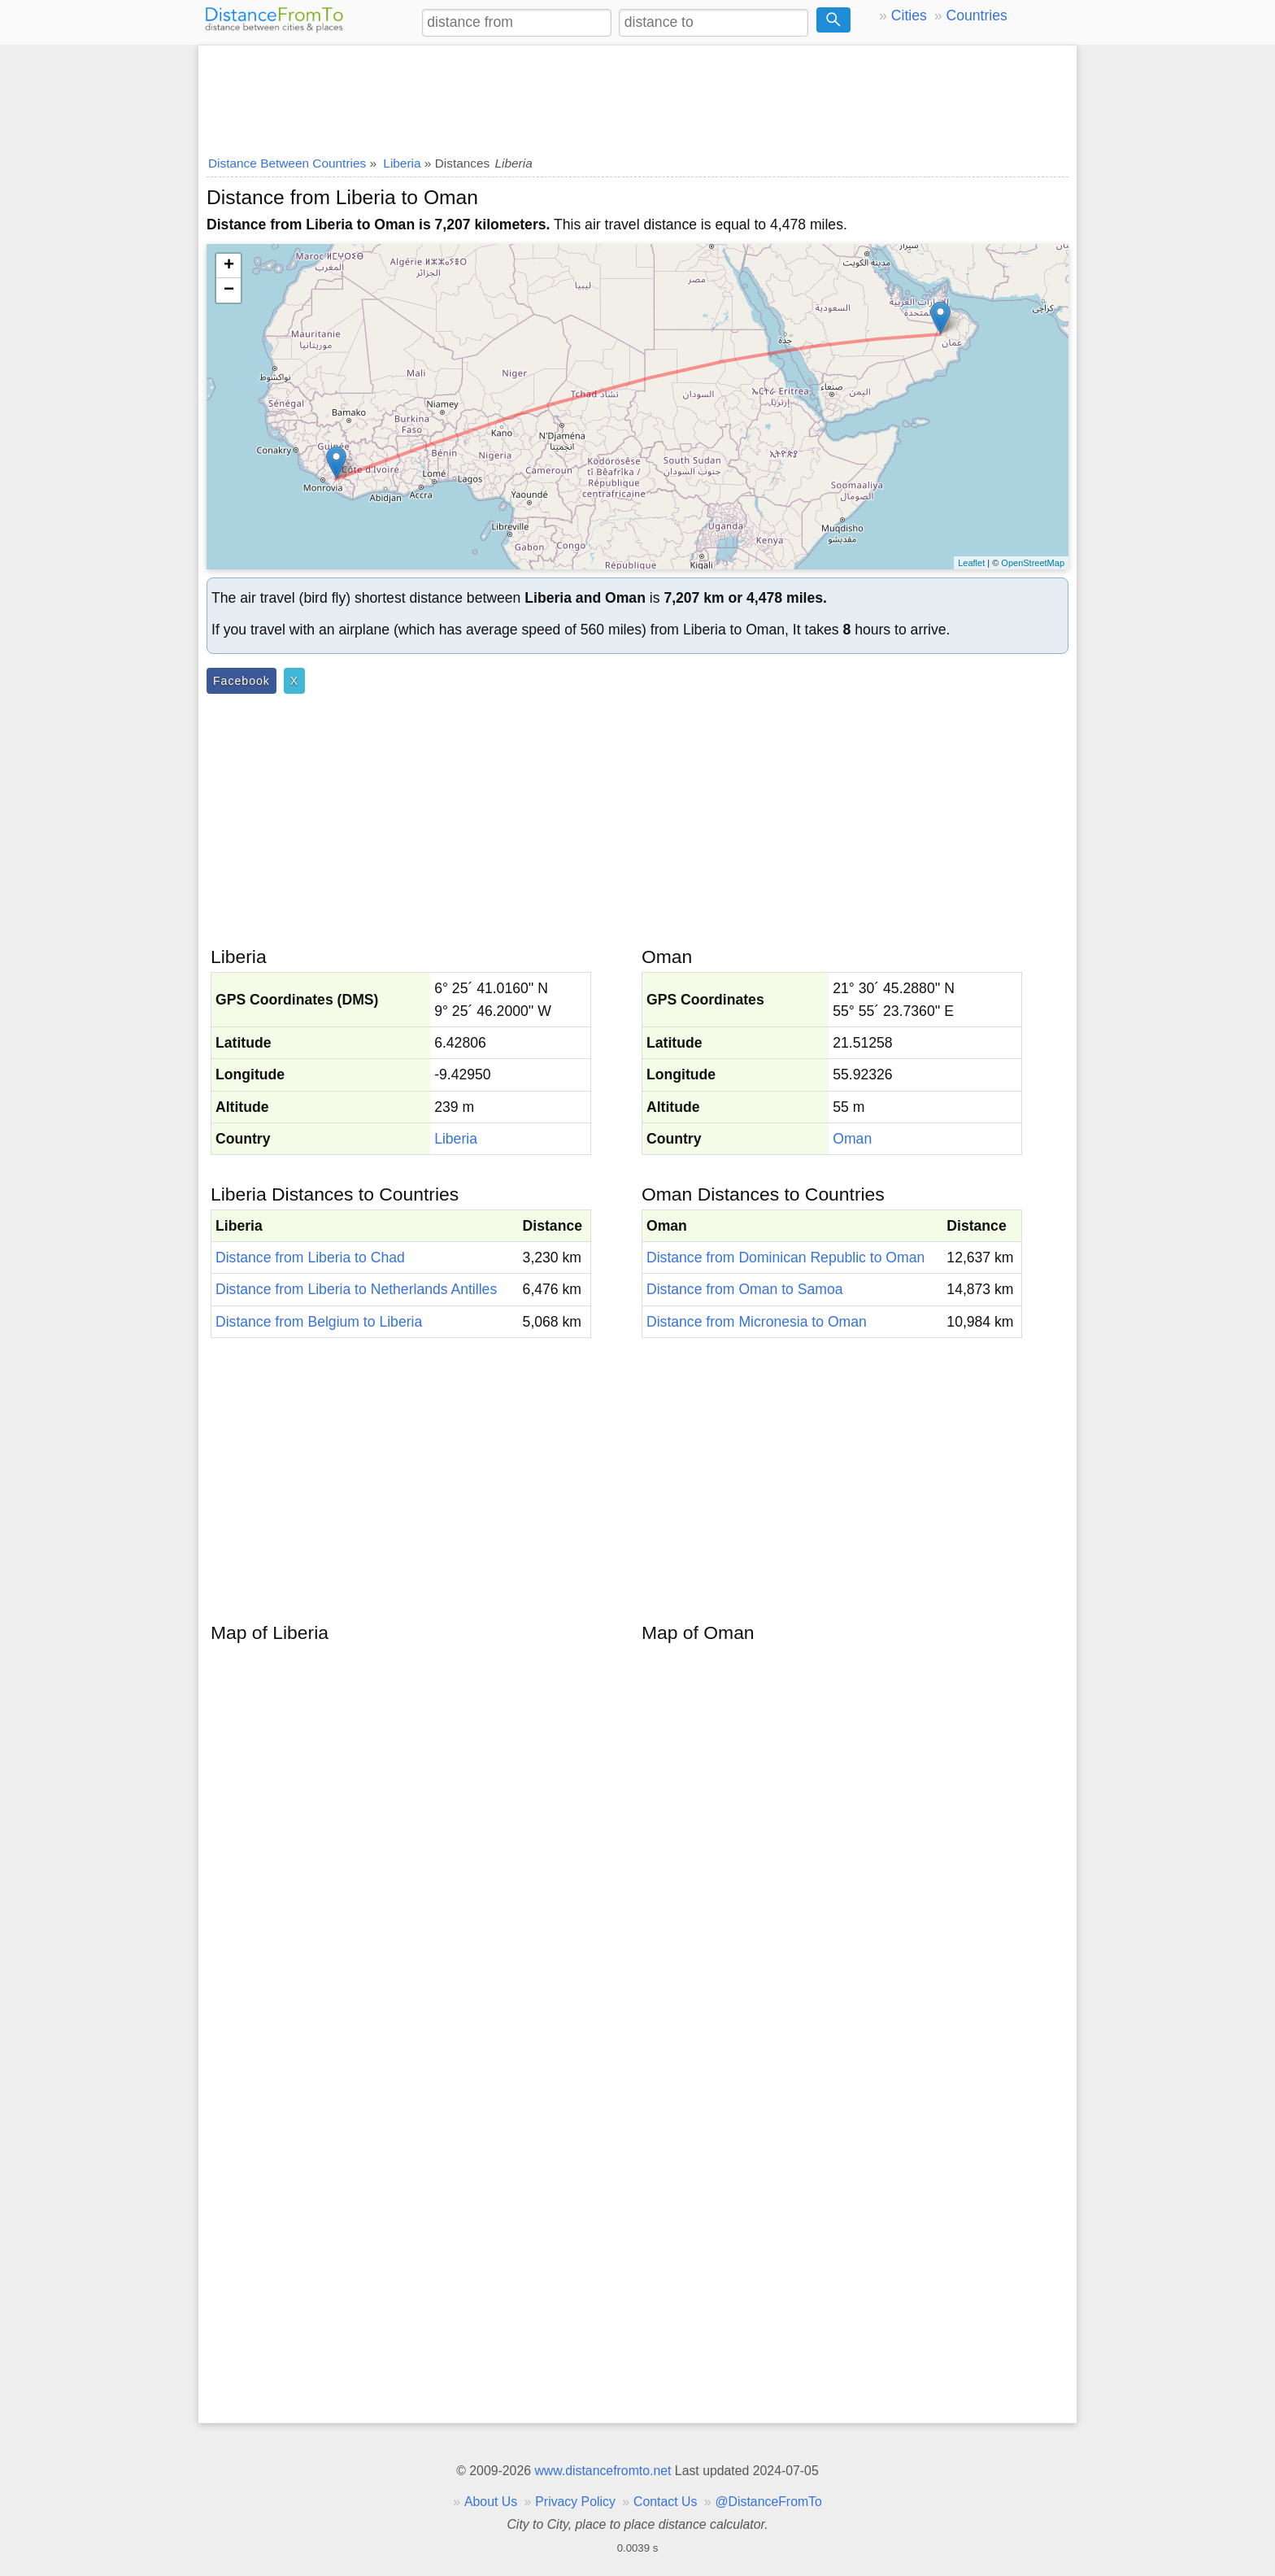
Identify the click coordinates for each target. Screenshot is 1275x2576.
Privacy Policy (575, 2501)
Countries (976, 15)
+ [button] (229, 266)
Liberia (455, 1139)
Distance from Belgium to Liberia (318, 1322)
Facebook (241, 680)
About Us (490, 2501)
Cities (909, 15)
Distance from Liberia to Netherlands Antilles (356, 1289)
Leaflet (971, 563)
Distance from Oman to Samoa (744, 1289)
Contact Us (665, 2501)
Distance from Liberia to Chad (310, 1257)
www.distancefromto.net (602, 2471)
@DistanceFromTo (769, 2501)
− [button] (229, 290)
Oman (852, 1139)
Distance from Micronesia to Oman (756, 1322)
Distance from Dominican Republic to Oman (785, 1257)
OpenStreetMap (1032, 563)
